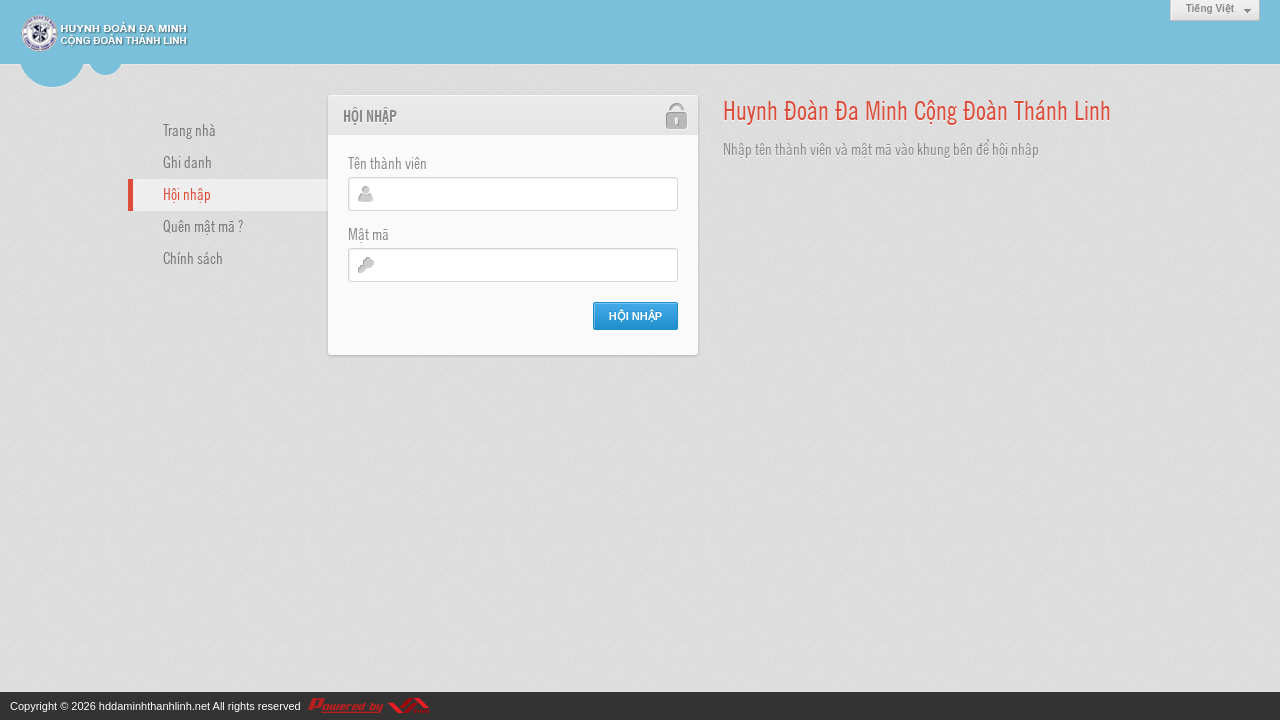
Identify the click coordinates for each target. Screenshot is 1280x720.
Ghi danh (187, 161)
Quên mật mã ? (203, 225)
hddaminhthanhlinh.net (154, 706)
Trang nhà (189, 129)
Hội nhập (187, 193)
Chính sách (193, 257)
